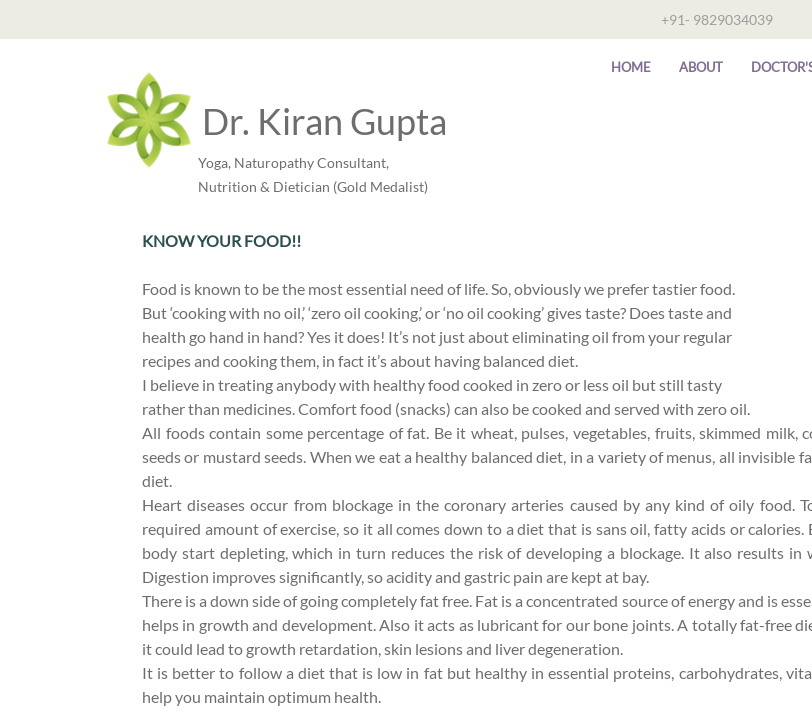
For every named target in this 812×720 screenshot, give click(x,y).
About (701, 67)
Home (631, 67)
